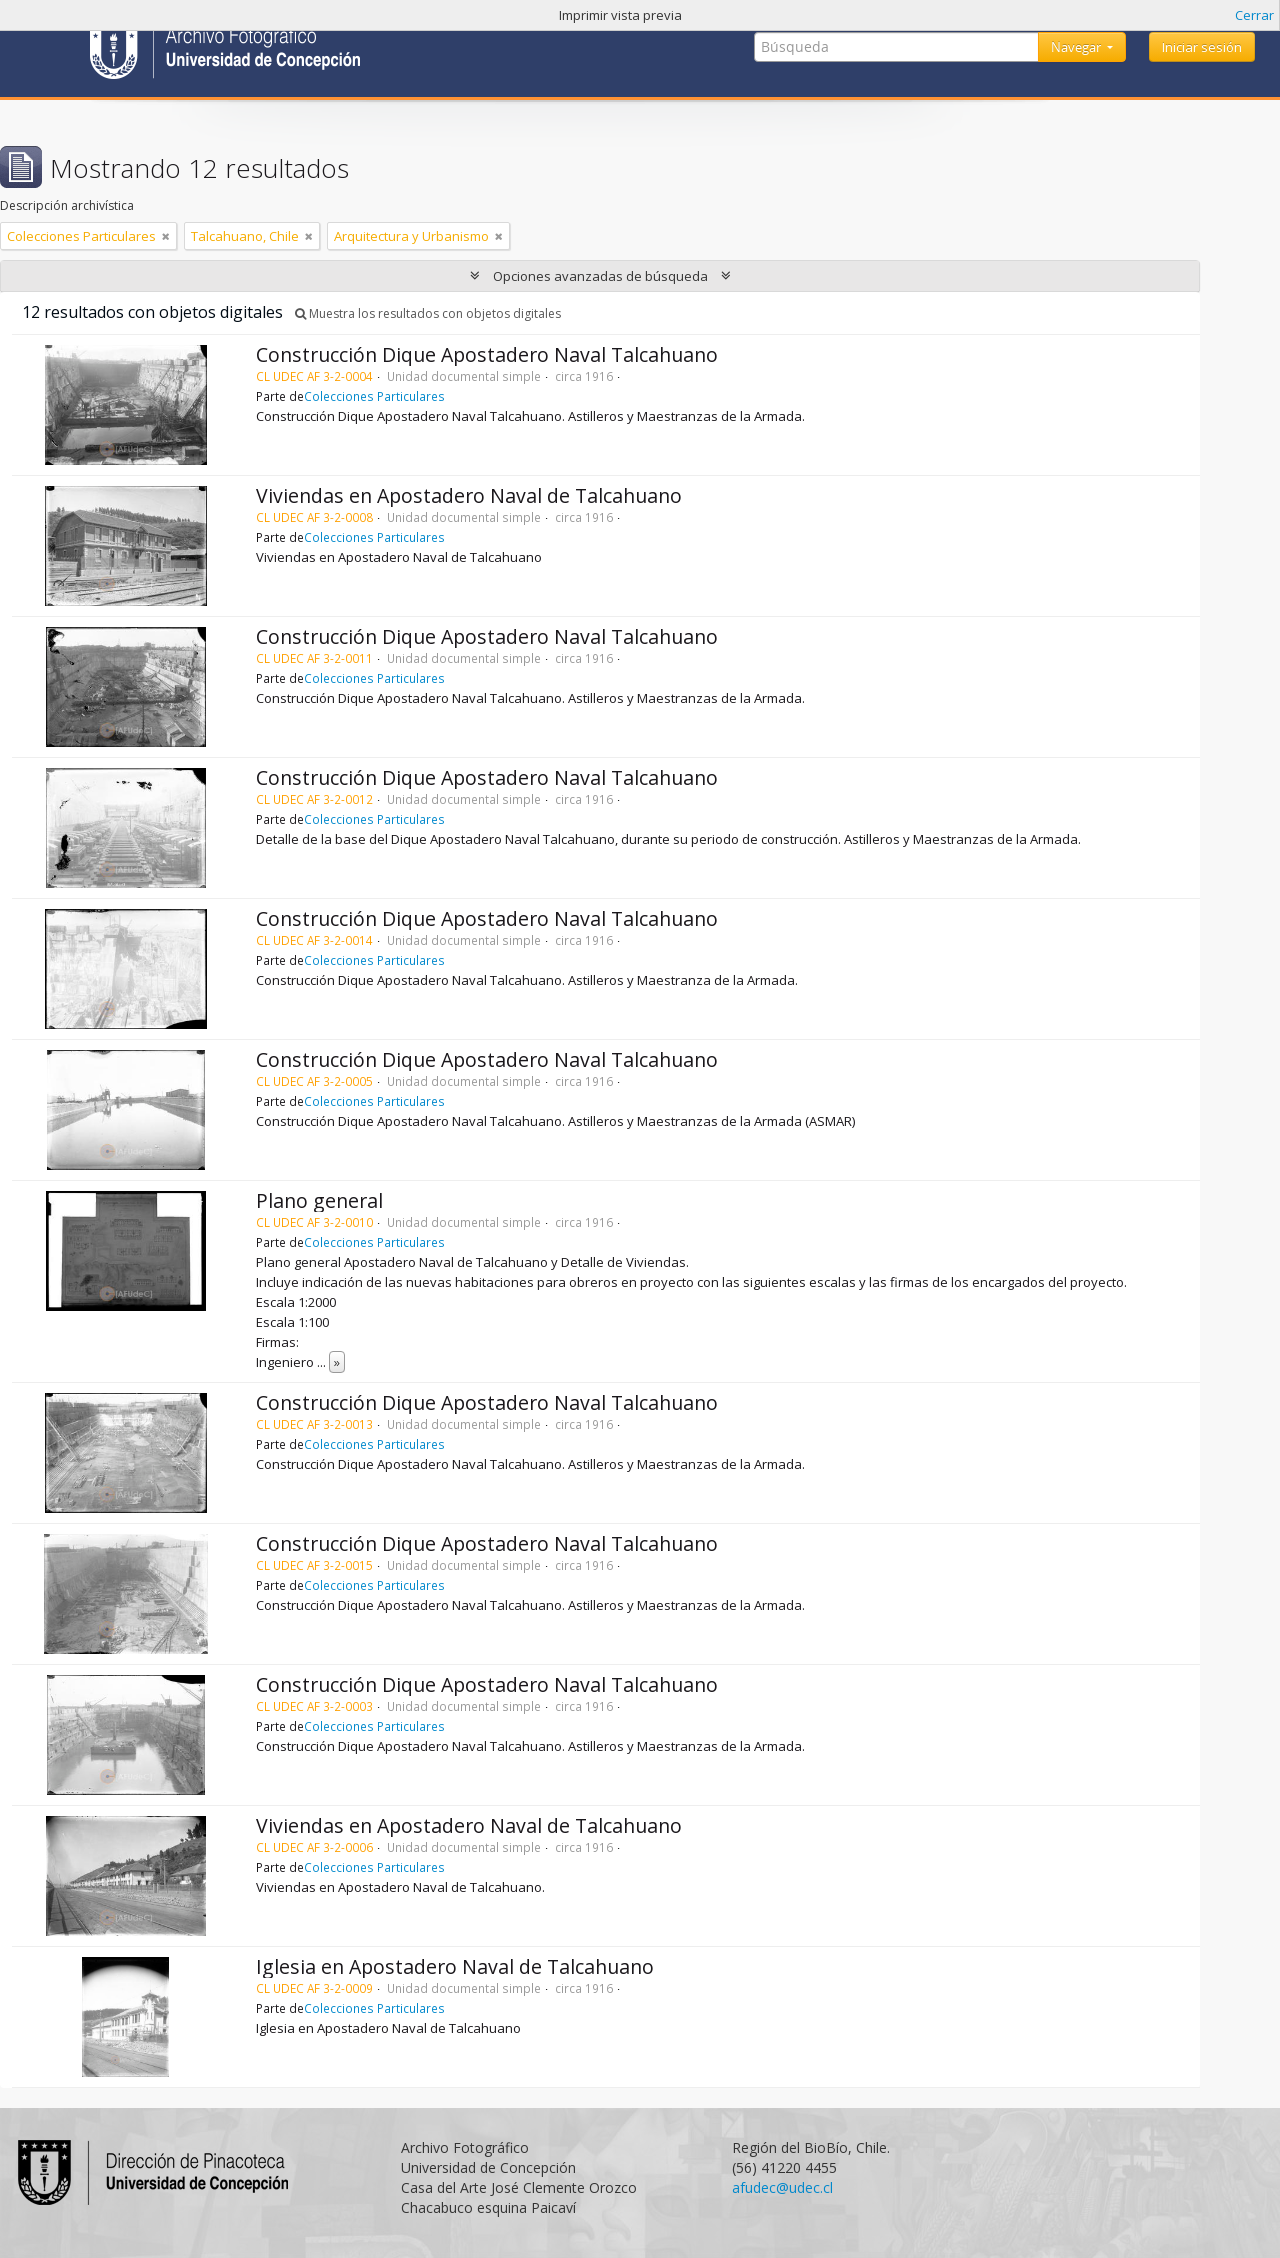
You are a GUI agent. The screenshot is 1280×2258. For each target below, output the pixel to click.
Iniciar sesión (1202, 47)
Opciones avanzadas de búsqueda (600, 276)
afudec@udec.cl (782, 2187)
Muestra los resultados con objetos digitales (428, 313)
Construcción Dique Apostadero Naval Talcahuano (487, 354)
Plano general (319, 1200)
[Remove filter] (166, 236)
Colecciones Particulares (374, 396)
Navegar (1077, 47)
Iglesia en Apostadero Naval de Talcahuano (455, 1966)
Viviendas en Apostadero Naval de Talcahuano (469, 495)
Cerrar (1254, 15)
